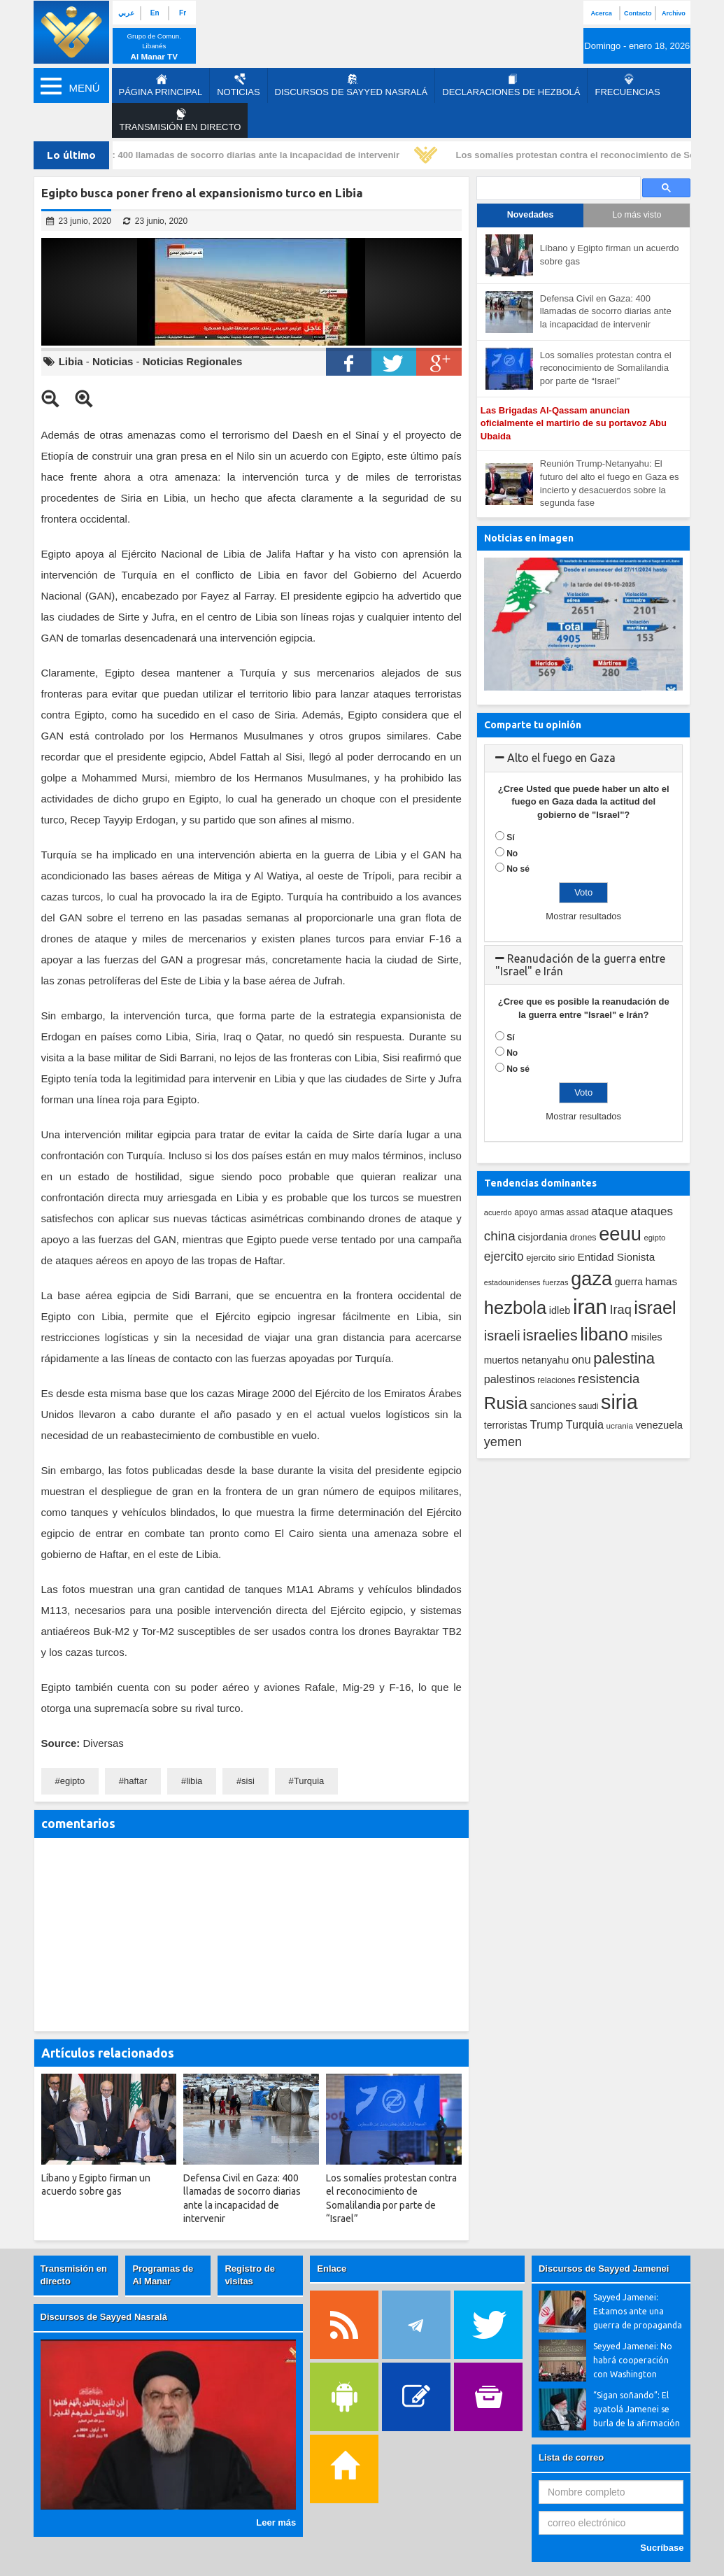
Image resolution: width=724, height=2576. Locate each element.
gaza (591, 1278)
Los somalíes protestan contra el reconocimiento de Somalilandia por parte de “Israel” (606, 368)
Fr (182, 13)
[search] (557, 189)
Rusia (505, 1403)
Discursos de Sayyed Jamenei (604, 2268)
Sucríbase (661, 2547)
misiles (646, 1337)
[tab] (584, 758)
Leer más (276, 2522)
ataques (651, 1211)
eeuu (620, 1234)
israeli (502, 1335)
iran (590, 1306)
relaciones (556, 1380)
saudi (588, 1406)
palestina (624, 1358)
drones (583, 1238)
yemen (503, 1442)
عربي (126, 13)
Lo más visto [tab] (636, 215)
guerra (629, 1281)
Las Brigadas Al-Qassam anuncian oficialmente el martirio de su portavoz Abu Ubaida (574, 423)
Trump (546, 1424)
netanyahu (545, 1360)
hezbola (515, 1307)
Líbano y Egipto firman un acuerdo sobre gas (609, 255)
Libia (71, 361)
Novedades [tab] (530, 215)
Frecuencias (627, 85)
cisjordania (542, 1237)
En (154, 13)
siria (619, 1402)
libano (604, 1334)
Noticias (238, 85)
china (500, 1236)
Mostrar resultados (583, 916)
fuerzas (556, 1282)
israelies (550, 1335)
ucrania (619, 1425)
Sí (510, 837)
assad (578, 1212)
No (512, 853)
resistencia (608, 1378)
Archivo (674, 13)
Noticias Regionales (193, 361)
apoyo (525, 1212)
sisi (248, 1781)
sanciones (553, 1405)
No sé (518, 869)
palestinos (509, 1379)
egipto (72, 1781)
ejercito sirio (550, 1257)
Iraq (621, 1310)
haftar (135, 1781)
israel (655, 1307)
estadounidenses (512, 1282)
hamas (662, 1281)
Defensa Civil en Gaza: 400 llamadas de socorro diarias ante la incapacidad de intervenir (213, 155)
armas (552, 1212)
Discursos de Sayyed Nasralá (351, 85)
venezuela (659, 1425)
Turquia (309, 1781)
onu (581, 1359)
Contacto (637, 13)
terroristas (505, 1425)
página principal (161, 85)
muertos (501, 1360)
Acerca (601, 13)
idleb (560, 1310)
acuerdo (498, 1212)
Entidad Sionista (616, 1257)
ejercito (504, 1257)
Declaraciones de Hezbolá (511, 85)
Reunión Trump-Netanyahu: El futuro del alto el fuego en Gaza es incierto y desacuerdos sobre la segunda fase (609, 483)
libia (194, 1781)
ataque (609, 1211)
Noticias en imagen (529, 538)
